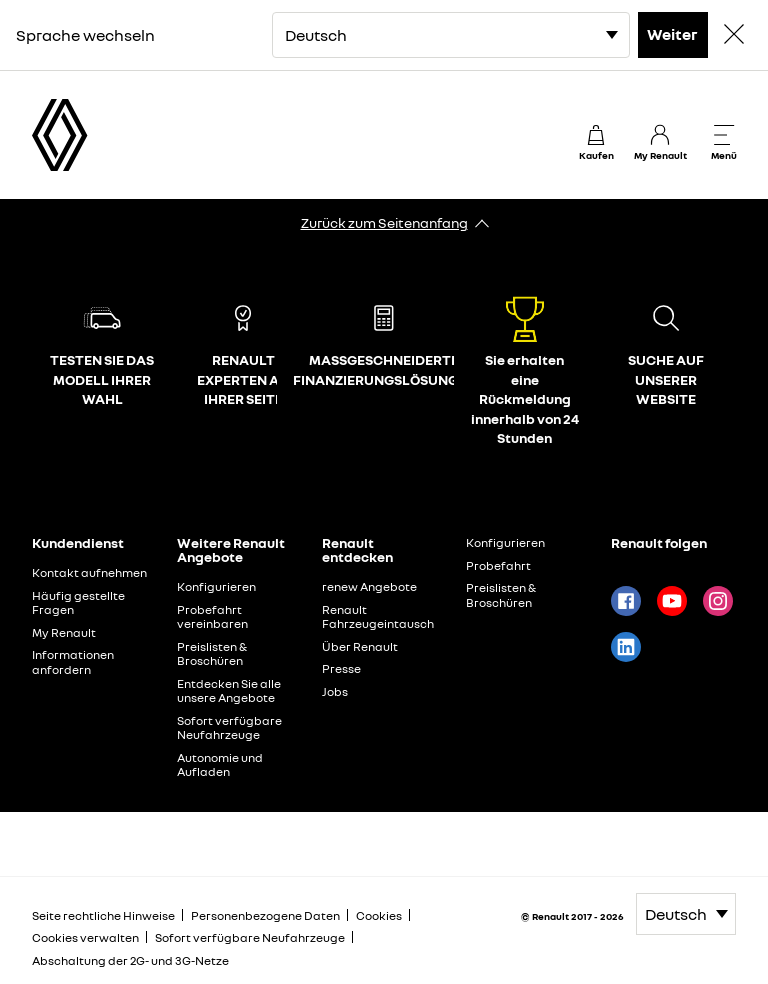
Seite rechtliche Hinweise (103, 915)
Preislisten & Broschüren (212, 654)
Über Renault (360, 646)
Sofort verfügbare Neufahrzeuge (229, 728)
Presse (341, 668)
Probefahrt (498, 565)
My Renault (64, 632)
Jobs (335, 691)
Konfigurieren (216, 586)
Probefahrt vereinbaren (212, 617)
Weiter (672, 34)
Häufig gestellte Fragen (78, 603)
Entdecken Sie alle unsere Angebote (229, 691)
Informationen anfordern (73, 662)
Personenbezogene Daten (265, 915)
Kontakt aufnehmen (89, 572)
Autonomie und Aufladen (220, 765)
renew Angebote (369, 586)
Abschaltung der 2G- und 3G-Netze (130, 960)
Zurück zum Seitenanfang (384, 222)
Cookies (379, 915)
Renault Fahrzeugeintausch (378, 617)
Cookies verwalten (85, 938)
